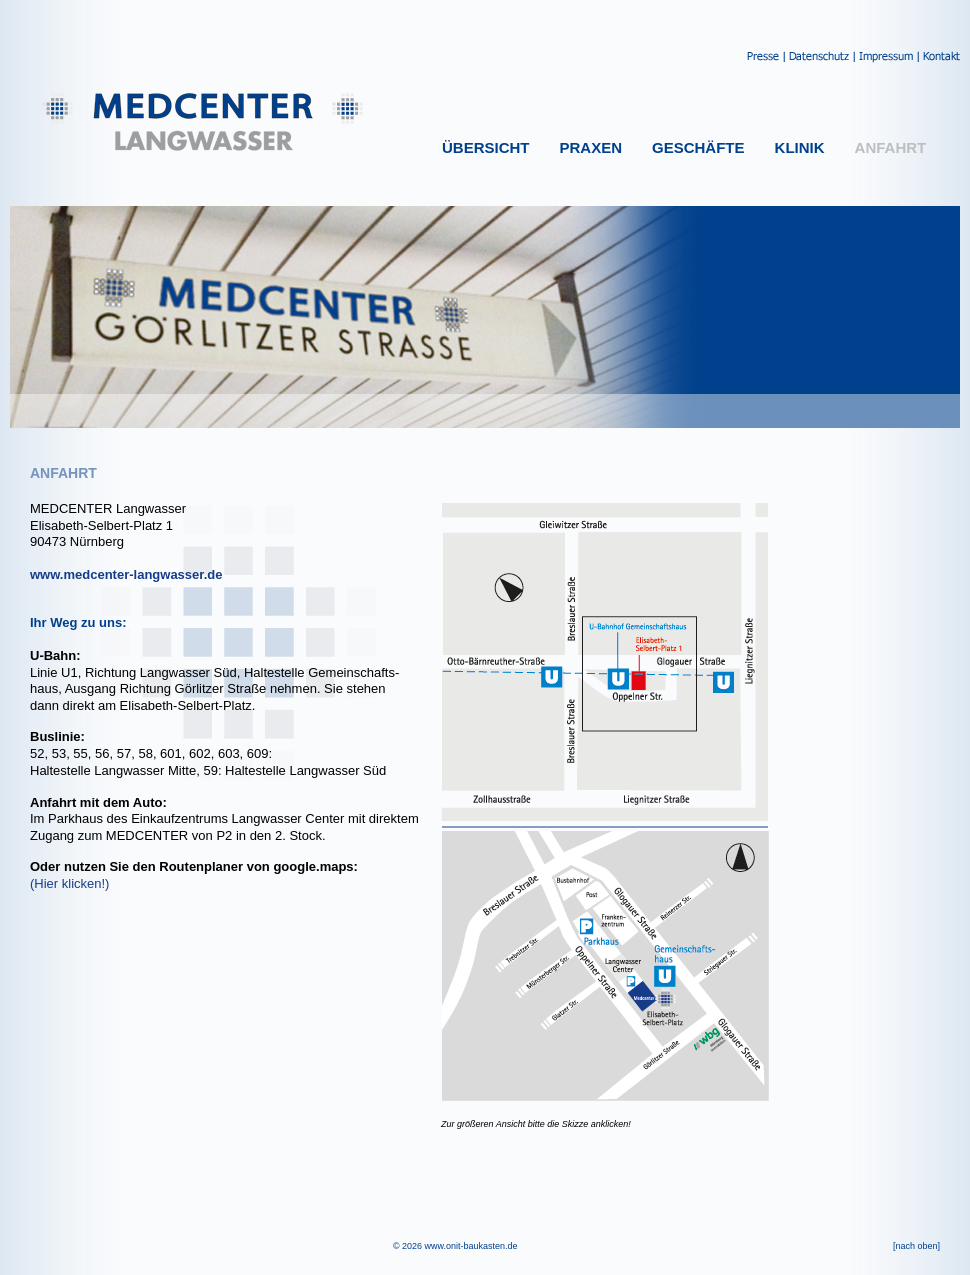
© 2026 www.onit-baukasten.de (455, 1246)
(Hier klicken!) (69, 883)
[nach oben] (916, 1246)
